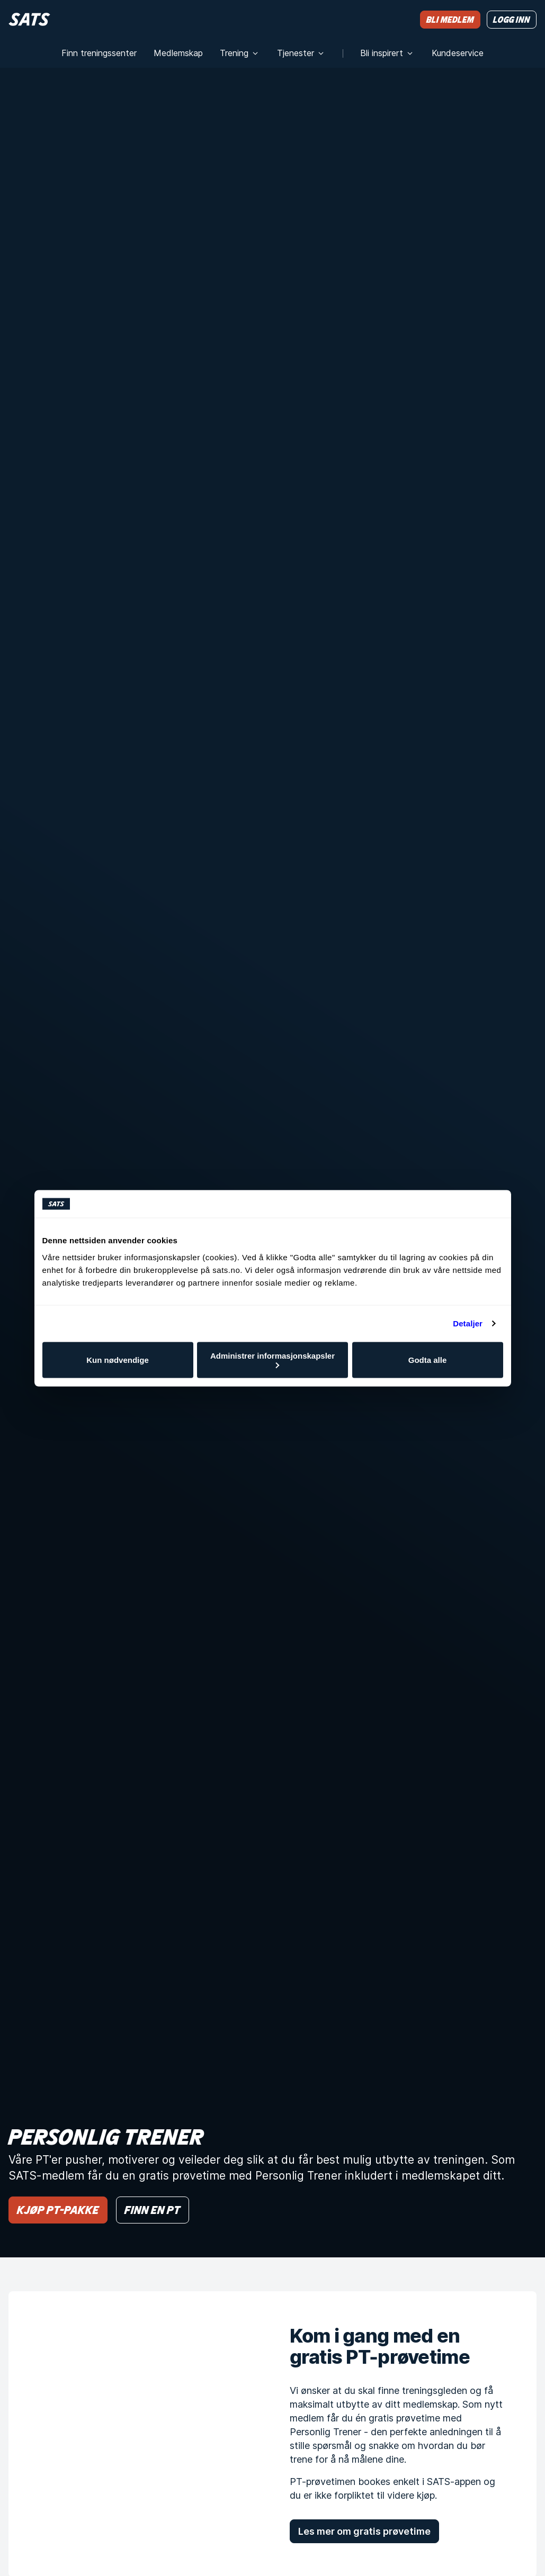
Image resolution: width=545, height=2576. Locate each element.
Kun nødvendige (117, 1359)
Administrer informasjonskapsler (272, 1359)
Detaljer (468, 1323)
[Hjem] (29, 19)
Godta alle (427, 1359)
